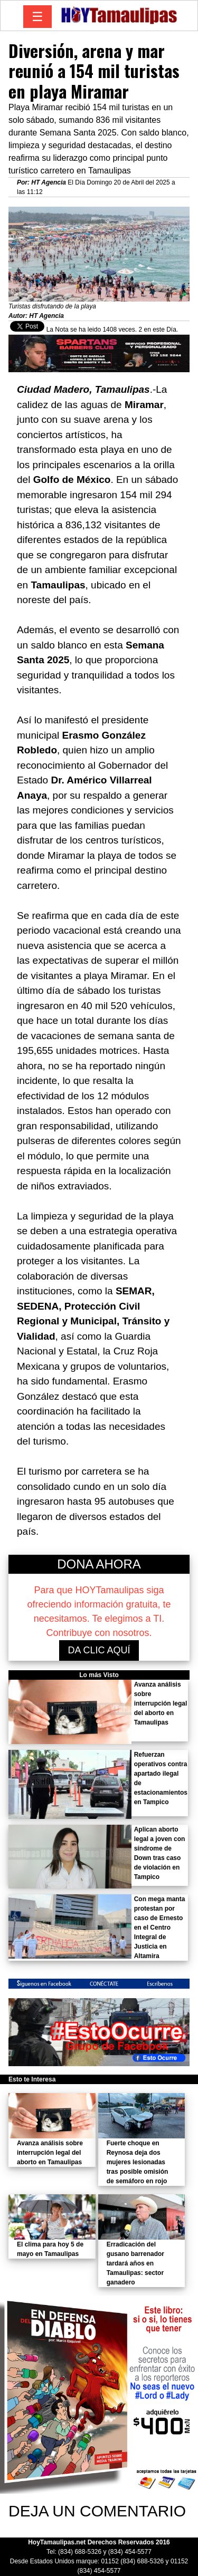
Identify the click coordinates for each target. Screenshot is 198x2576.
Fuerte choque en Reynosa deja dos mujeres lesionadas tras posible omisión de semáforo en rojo (137, 2162)
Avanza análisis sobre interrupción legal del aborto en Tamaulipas (160, 1703)
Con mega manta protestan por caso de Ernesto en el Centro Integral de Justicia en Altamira (159, 1927)
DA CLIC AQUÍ (99, 1650)
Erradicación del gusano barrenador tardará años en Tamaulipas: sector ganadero (135, 2263)
